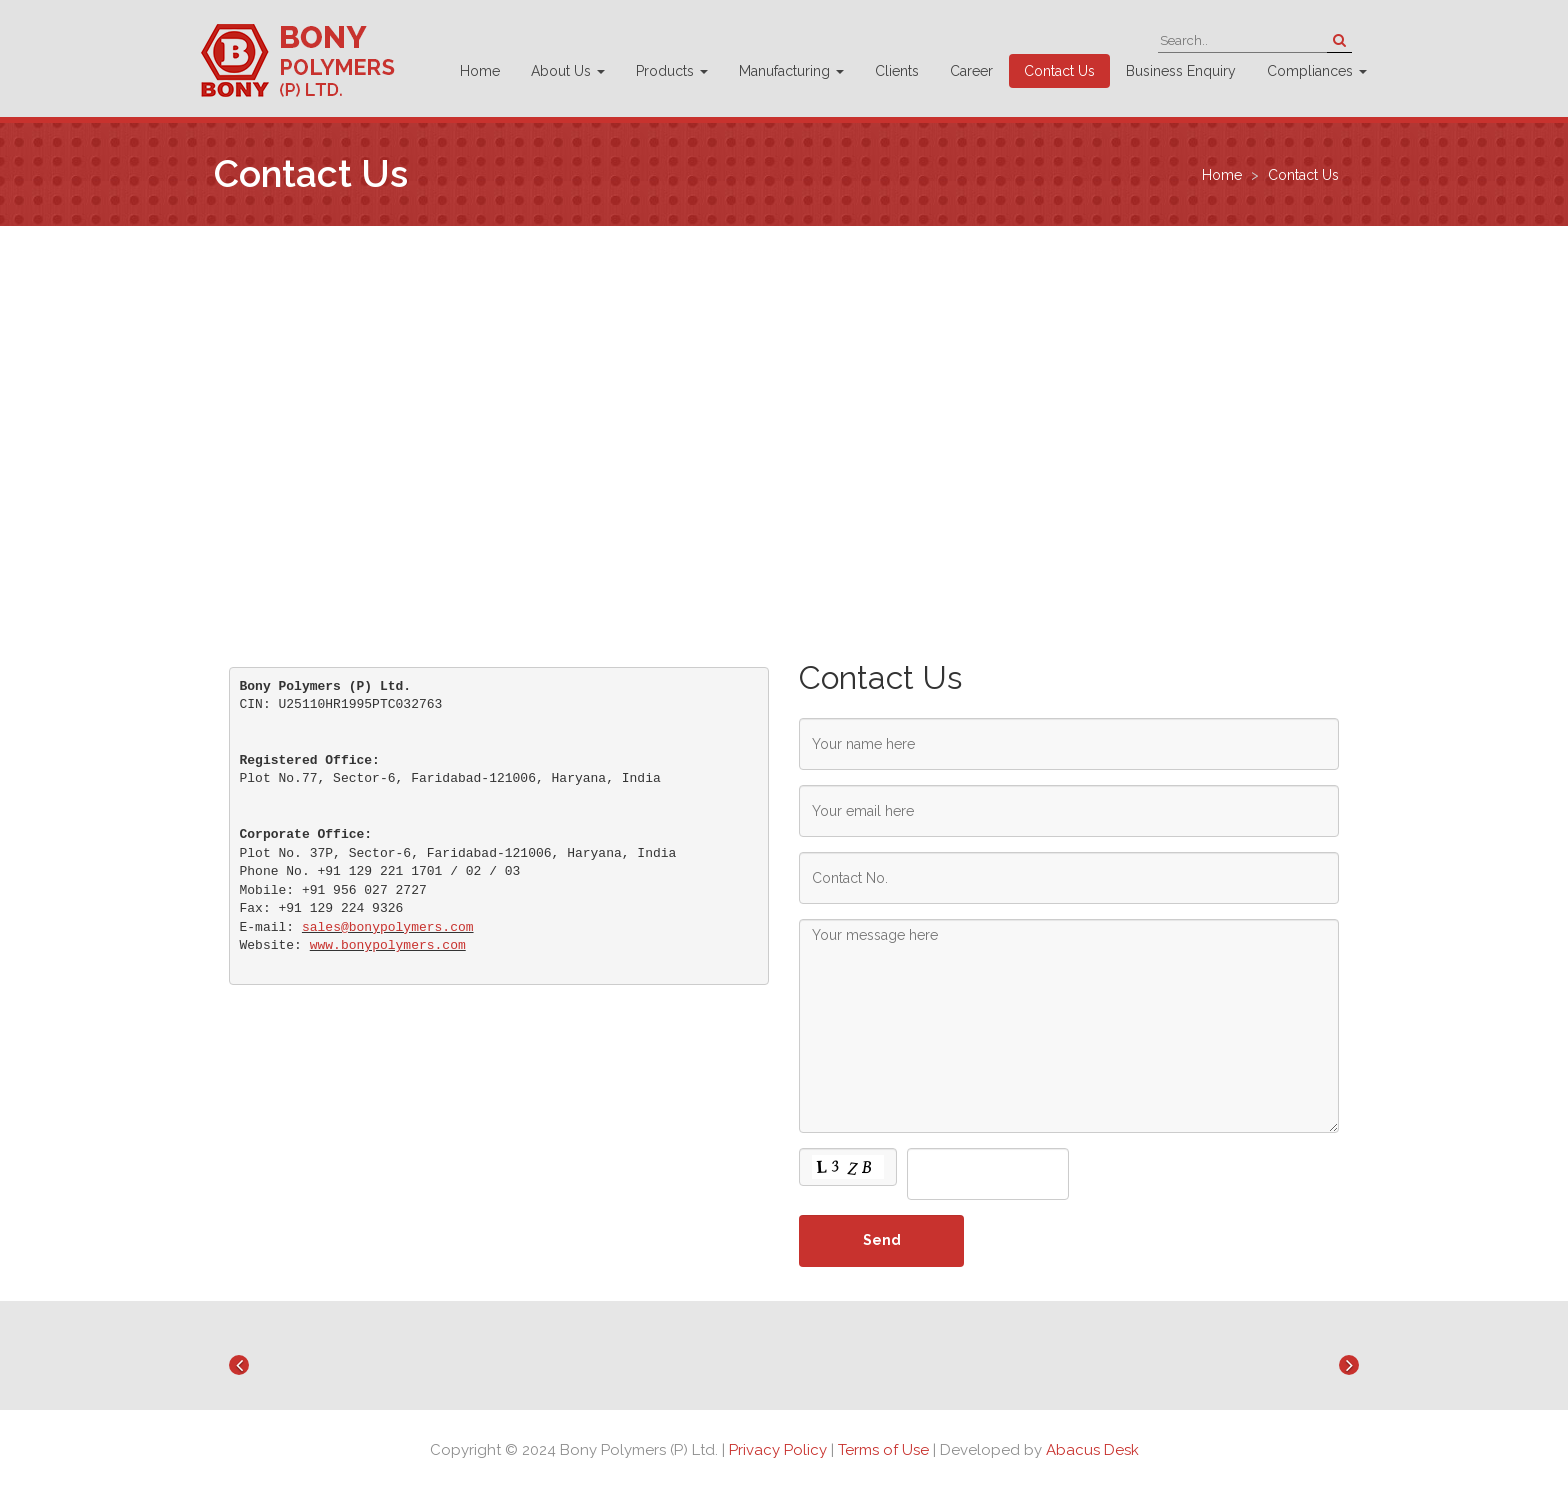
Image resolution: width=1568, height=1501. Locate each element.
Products (672, 71)
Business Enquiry (1181, 71)
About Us (568, 71)
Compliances (1317, 71)
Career (971, 71)
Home (480, 71)
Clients (897, 71)
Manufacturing (791, 71)
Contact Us (1059, 71)
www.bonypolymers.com (388, 945)
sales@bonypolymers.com (388, 927)
